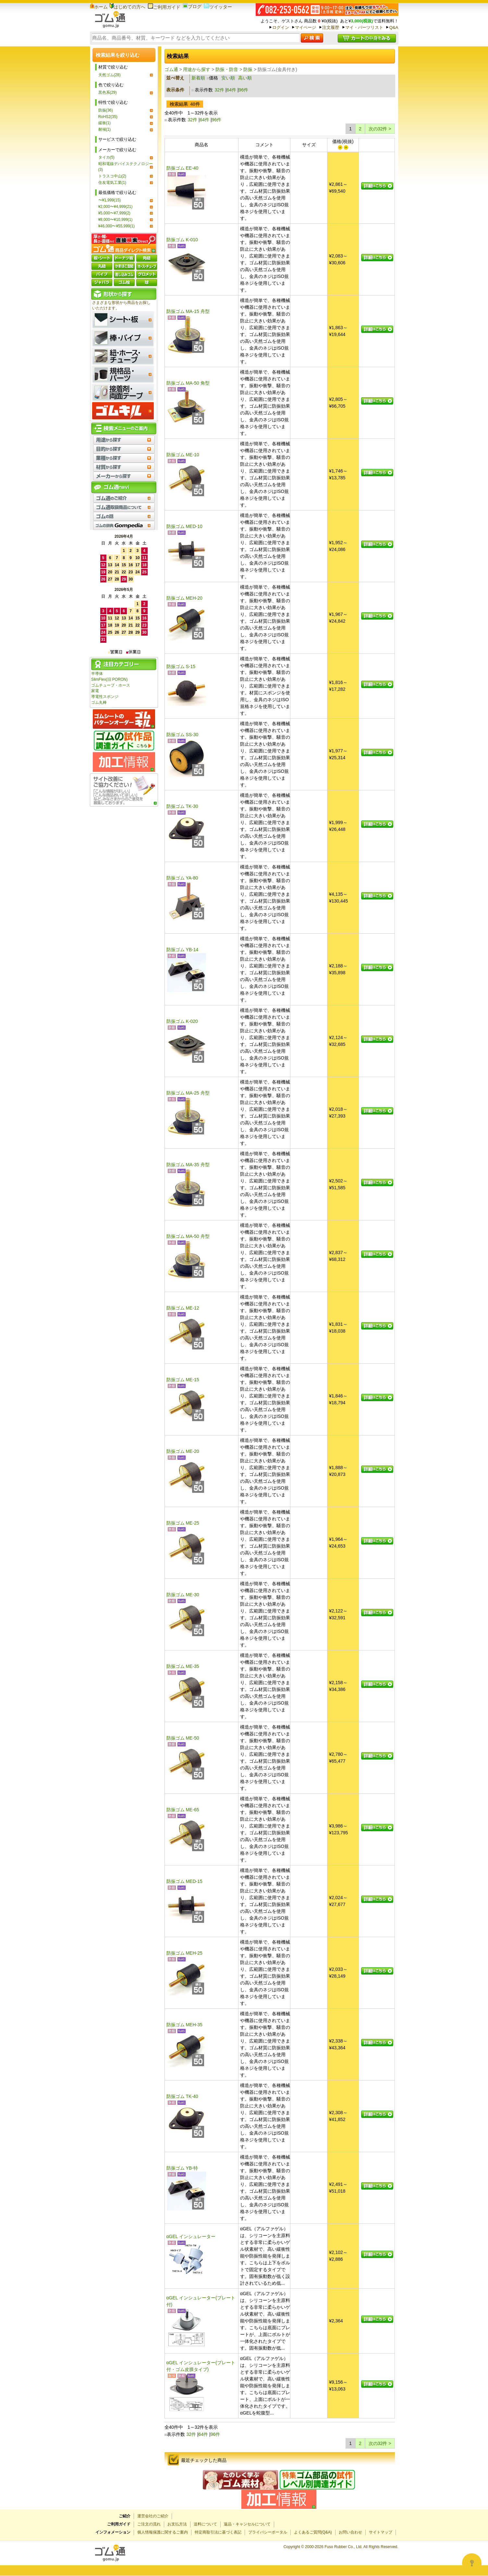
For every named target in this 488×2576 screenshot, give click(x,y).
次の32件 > (380, 128)
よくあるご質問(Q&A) (313, 2532)
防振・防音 (226, 69)
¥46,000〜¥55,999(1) (116, 226)
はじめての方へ (127, 6)
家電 (95, 691)
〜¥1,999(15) (109, 200)
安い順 (228, 77)
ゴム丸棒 (99, 702)
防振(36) (105, 110)
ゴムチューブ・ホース (110, 685)
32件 (219, 89)
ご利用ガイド (164, 7)
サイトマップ (380, 2532)
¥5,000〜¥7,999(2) (114, 213)
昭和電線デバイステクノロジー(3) (125, 167)
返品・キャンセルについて (247, 2524)
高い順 (245, 77)
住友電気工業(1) (112, 182)
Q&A (393, 27)
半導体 (97, 673)
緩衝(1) (104, 123)
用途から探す (196, 69)
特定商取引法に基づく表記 (218, 2532)
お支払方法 (177, 2524)
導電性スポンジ (104, 696)
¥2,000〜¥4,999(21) (115, 206)
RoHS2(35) (107, 116)
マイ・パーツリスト (364, 27)
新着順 (198, 77)
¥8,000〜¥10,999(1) (115, 219)
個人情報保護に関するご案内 (162, 2532)
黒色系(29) (107, 92)
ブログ (192, 6)
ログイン (280, 27)
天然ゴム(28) (109, 75)
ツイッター (218, 6)
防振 (247, 69)
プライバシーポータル (267, 2532)
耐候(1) (104, 129)
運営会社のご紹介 (152, 2516)
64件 (232, 89)
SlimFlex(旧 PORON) (109, 679)
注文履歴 (330, 27)
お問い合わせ (350, 2532)
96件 (244, 89)
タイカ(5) (106, 157)
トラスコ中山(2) (112, 176)
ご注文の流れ (149, 2524)
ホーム (99, 6)
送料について (205, 2524)
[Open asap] (472, 2563)
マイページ (305, 27)
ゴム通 (171, 69)
